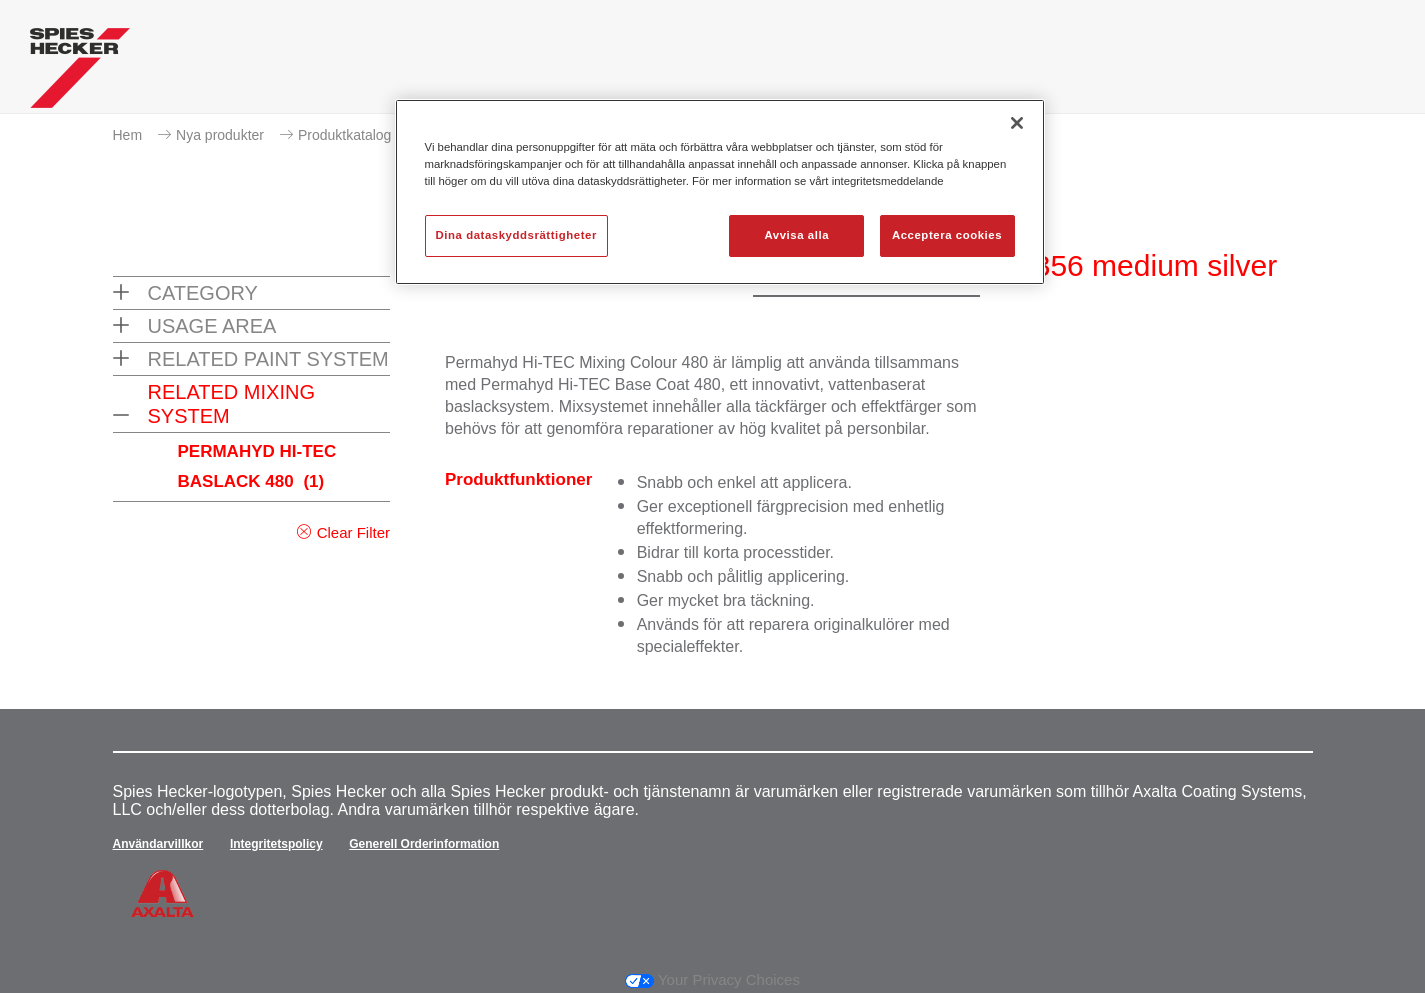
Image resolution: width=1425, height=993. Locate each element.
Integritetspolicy (276, 844)
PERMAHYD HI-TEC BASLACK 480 (257, 466)
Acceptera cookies (947, 235)
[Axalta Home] (80, 73)
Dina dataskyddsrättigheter (516, 235)
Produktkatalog (344, 135)
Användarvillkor (158, 844)
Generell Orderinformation (424, 844)
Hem (128, 135)
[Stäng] (1017, 123)
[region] (720, 192)
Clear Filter (353, 532)
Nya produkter (220, 135)
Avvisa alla (796, 235)
